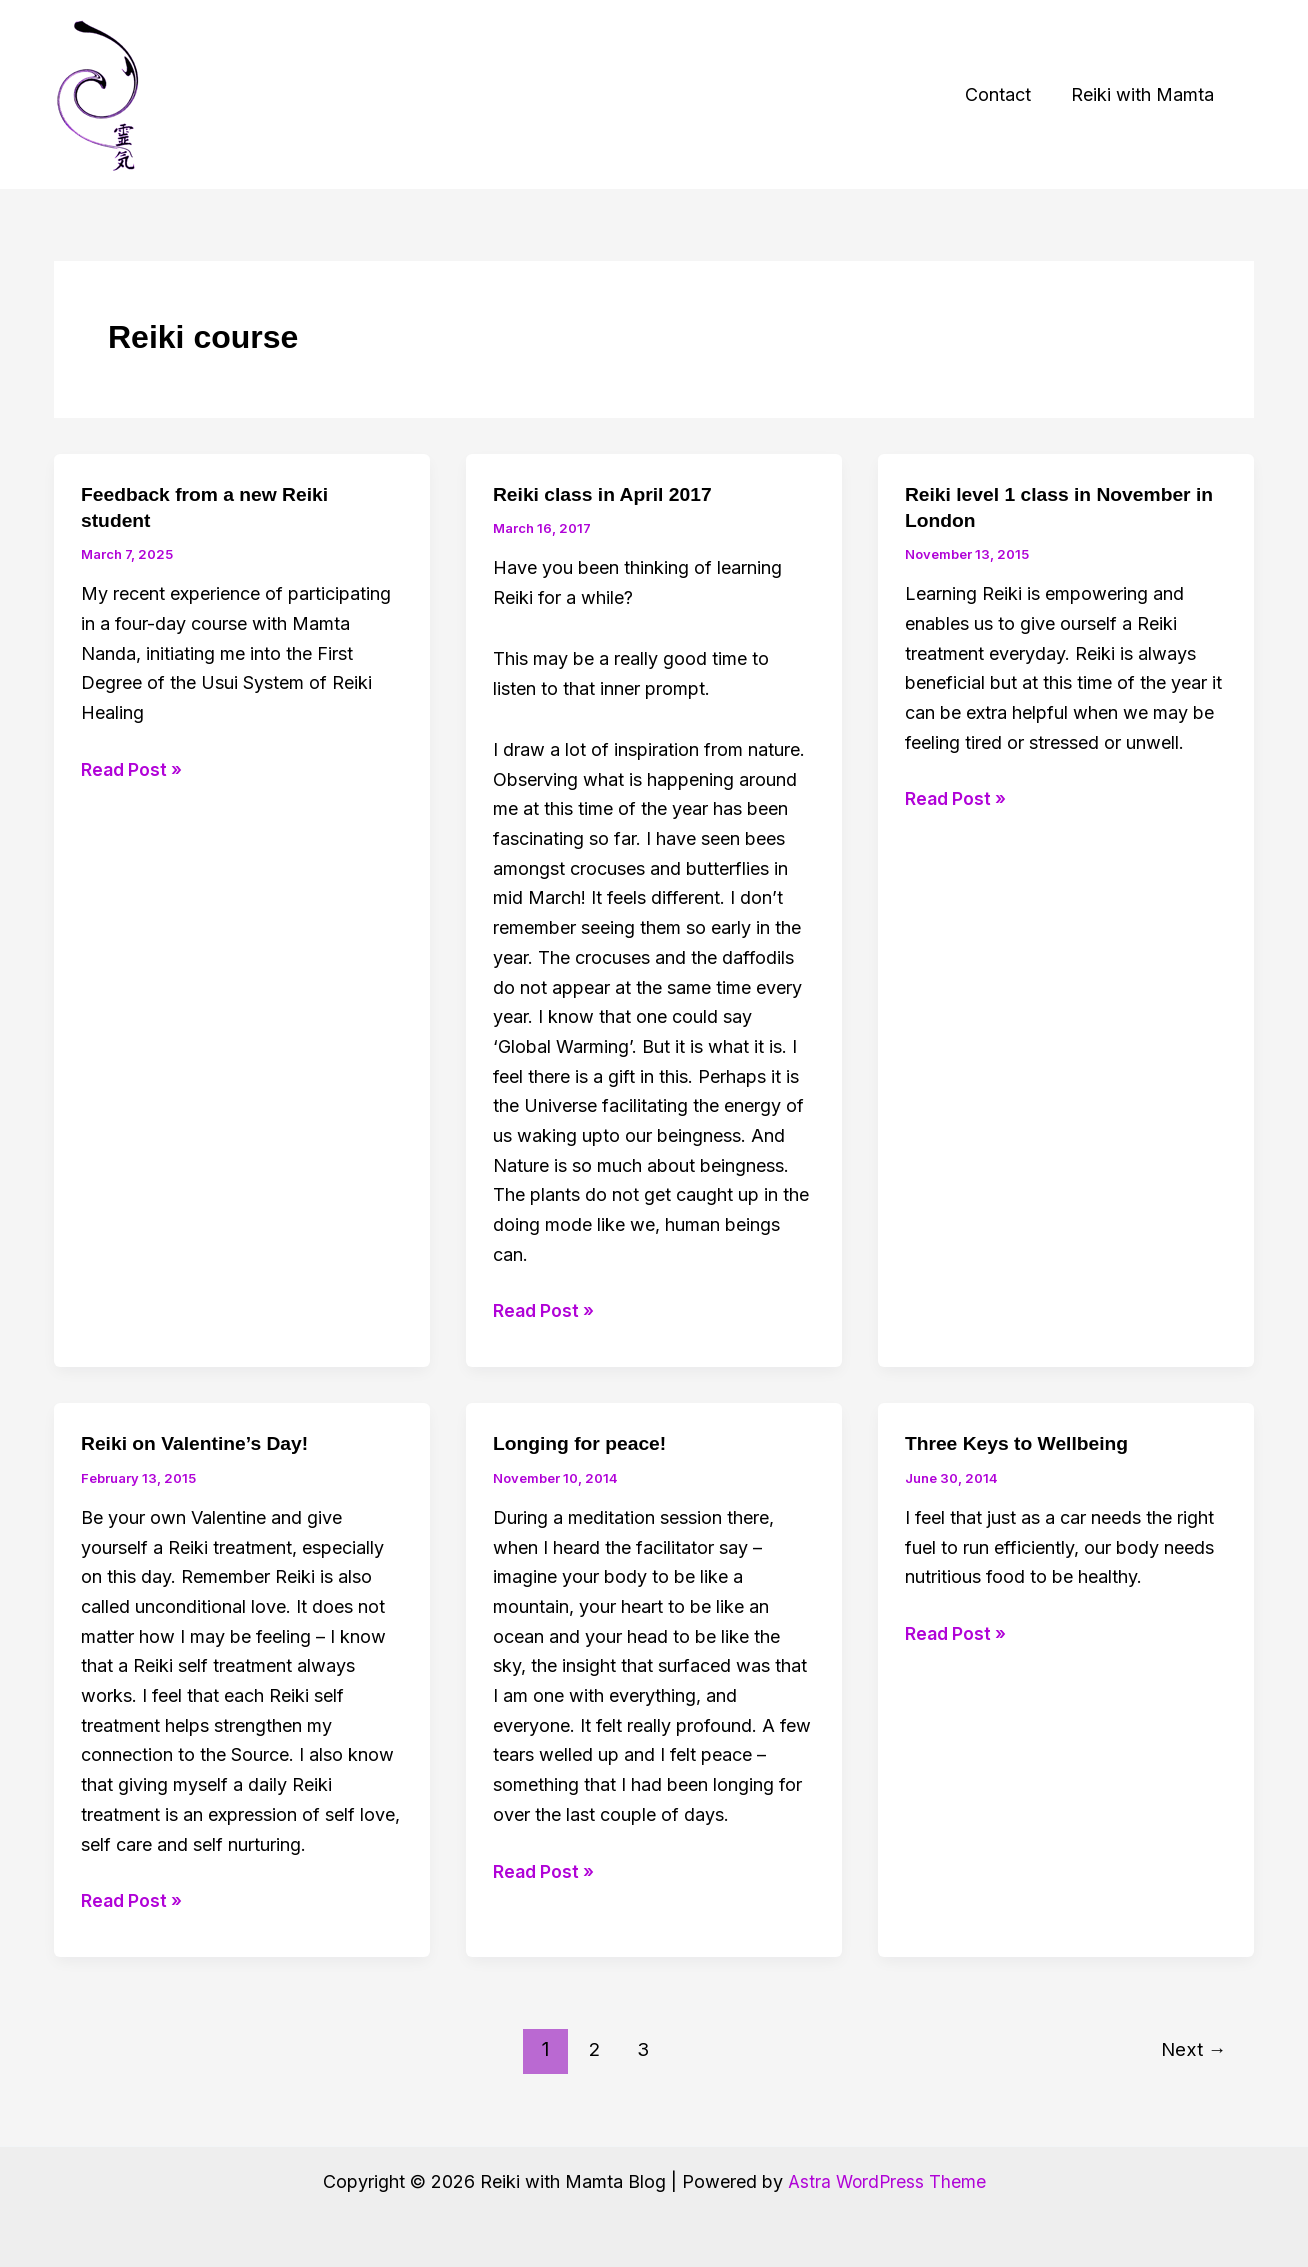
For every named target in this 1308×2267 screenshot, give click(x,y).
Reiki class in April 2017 (606, 494)
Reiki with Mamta (1144, 94)
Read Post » (133, 770)
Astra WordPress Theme (887, 2181)
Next (1191, 2049)
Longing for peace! (583, 1443)
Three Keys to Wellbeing (1021, 1443)
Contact (1004, 94)
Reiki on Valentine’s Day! (199, 1443)
